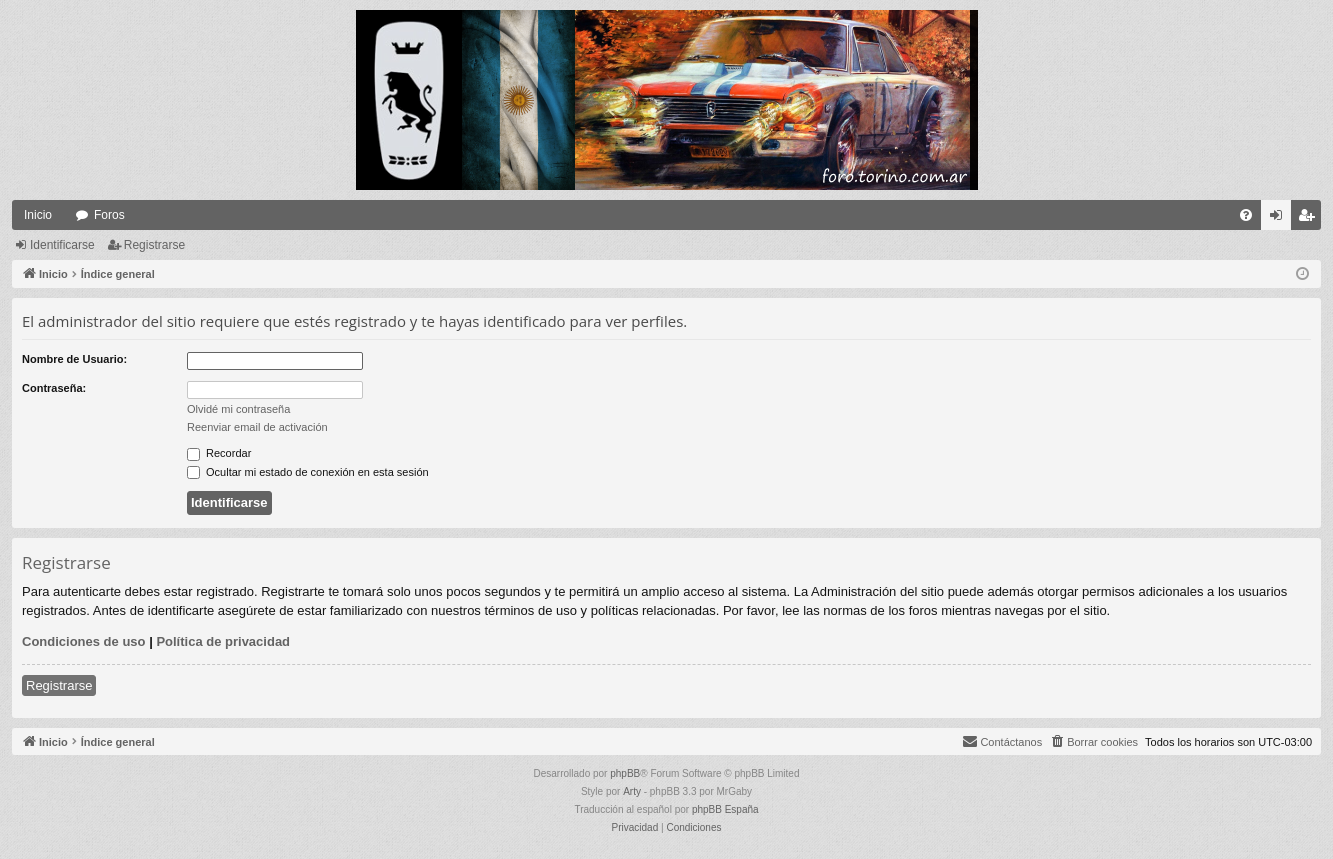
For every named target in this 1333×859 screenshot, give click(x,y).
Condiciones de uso (84, 641)
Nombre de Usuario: (74, 359)
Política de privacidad (223, 641)
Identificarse (62, 245)
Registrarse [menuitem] (1310, 219)
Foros (109, 215)
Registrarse (154, 245)
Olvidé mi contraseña (238, 409)
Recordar (219, 453)
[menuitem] (1246, 215)
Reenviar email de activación (257, 427)
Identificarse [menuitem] (1280, 219)
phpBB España (725, 809)
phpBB (625, 773)
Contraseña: (54, 388)
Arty (632, 791)
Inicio (38, 215)
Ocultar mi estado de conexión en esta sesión (308, 472)
